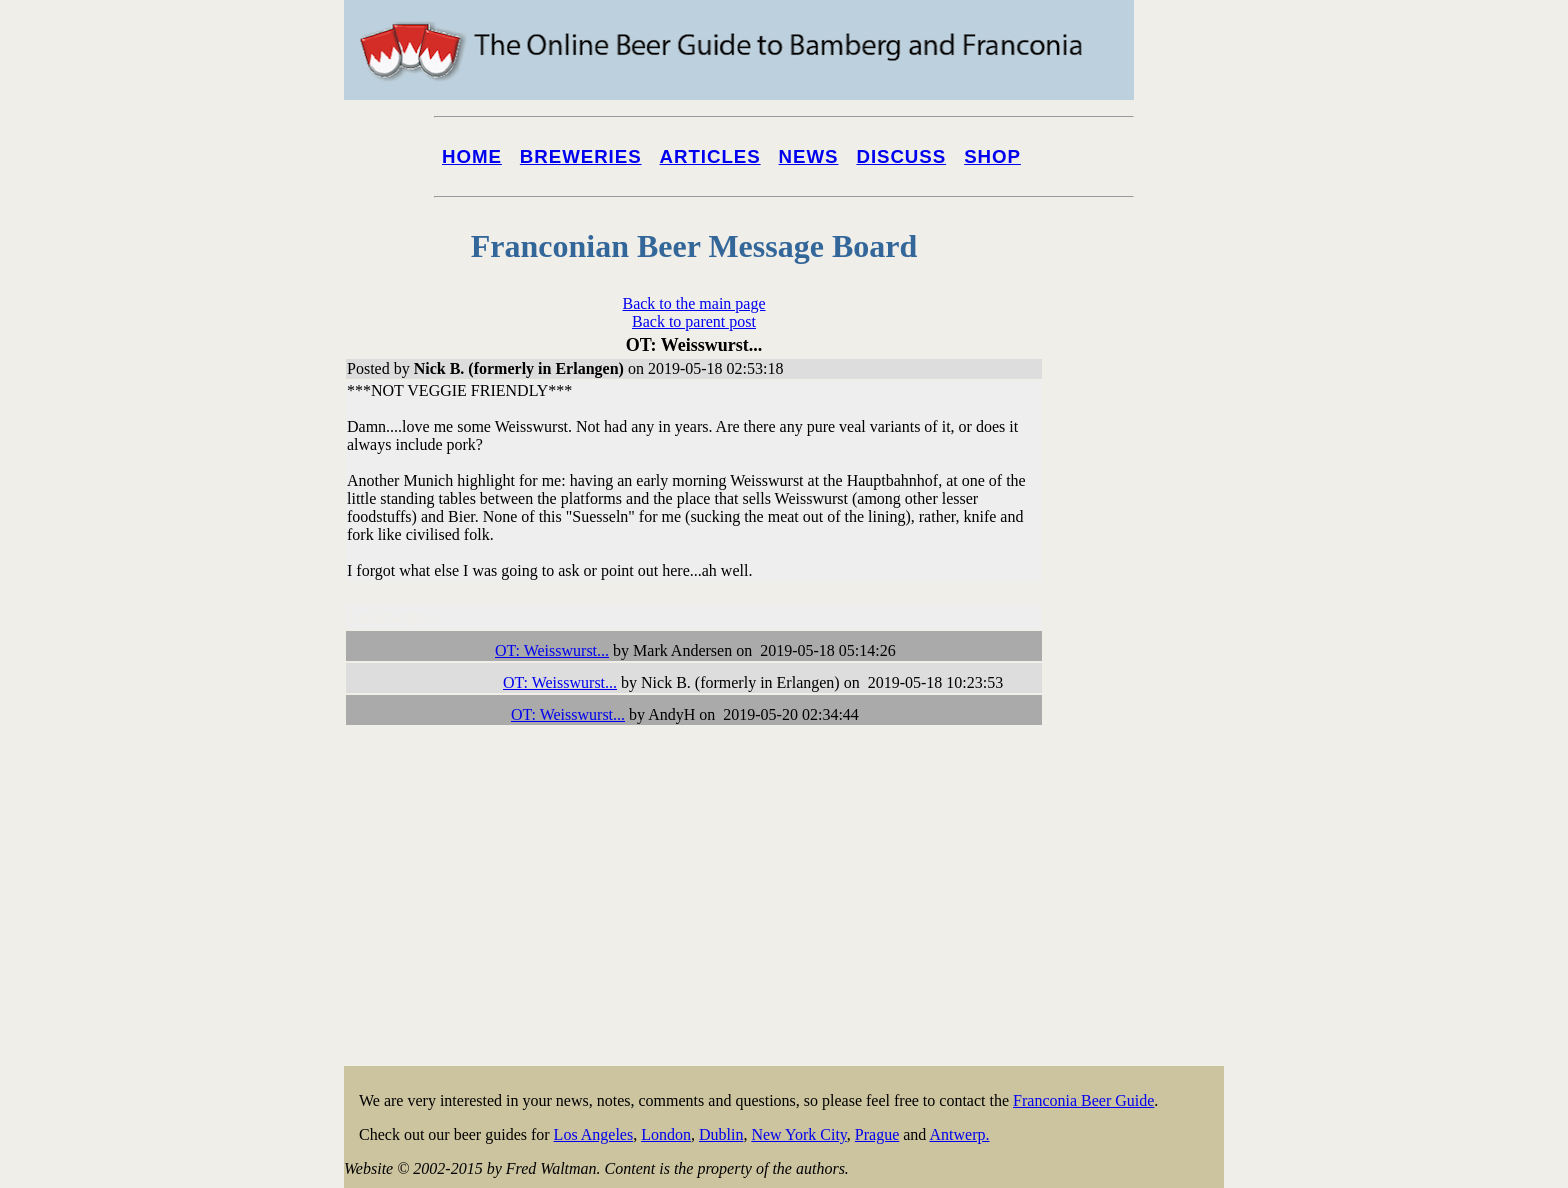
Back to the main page (693, 303)
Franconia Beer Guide (1083, 1100)
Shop (992, 156)
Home (472, 156)
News (809, 156)
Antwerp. (959, 1134)
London (666, 1134)
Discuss (901, 156)
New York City (798, 1134)
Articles (710, 156)
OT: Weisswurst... (552, 650)
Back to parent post (694, 321)
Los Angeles (594, 1134)
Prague (877, 1134)
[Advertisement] (1144, 762)
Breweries (581, 156)
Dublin (721, 1134)
